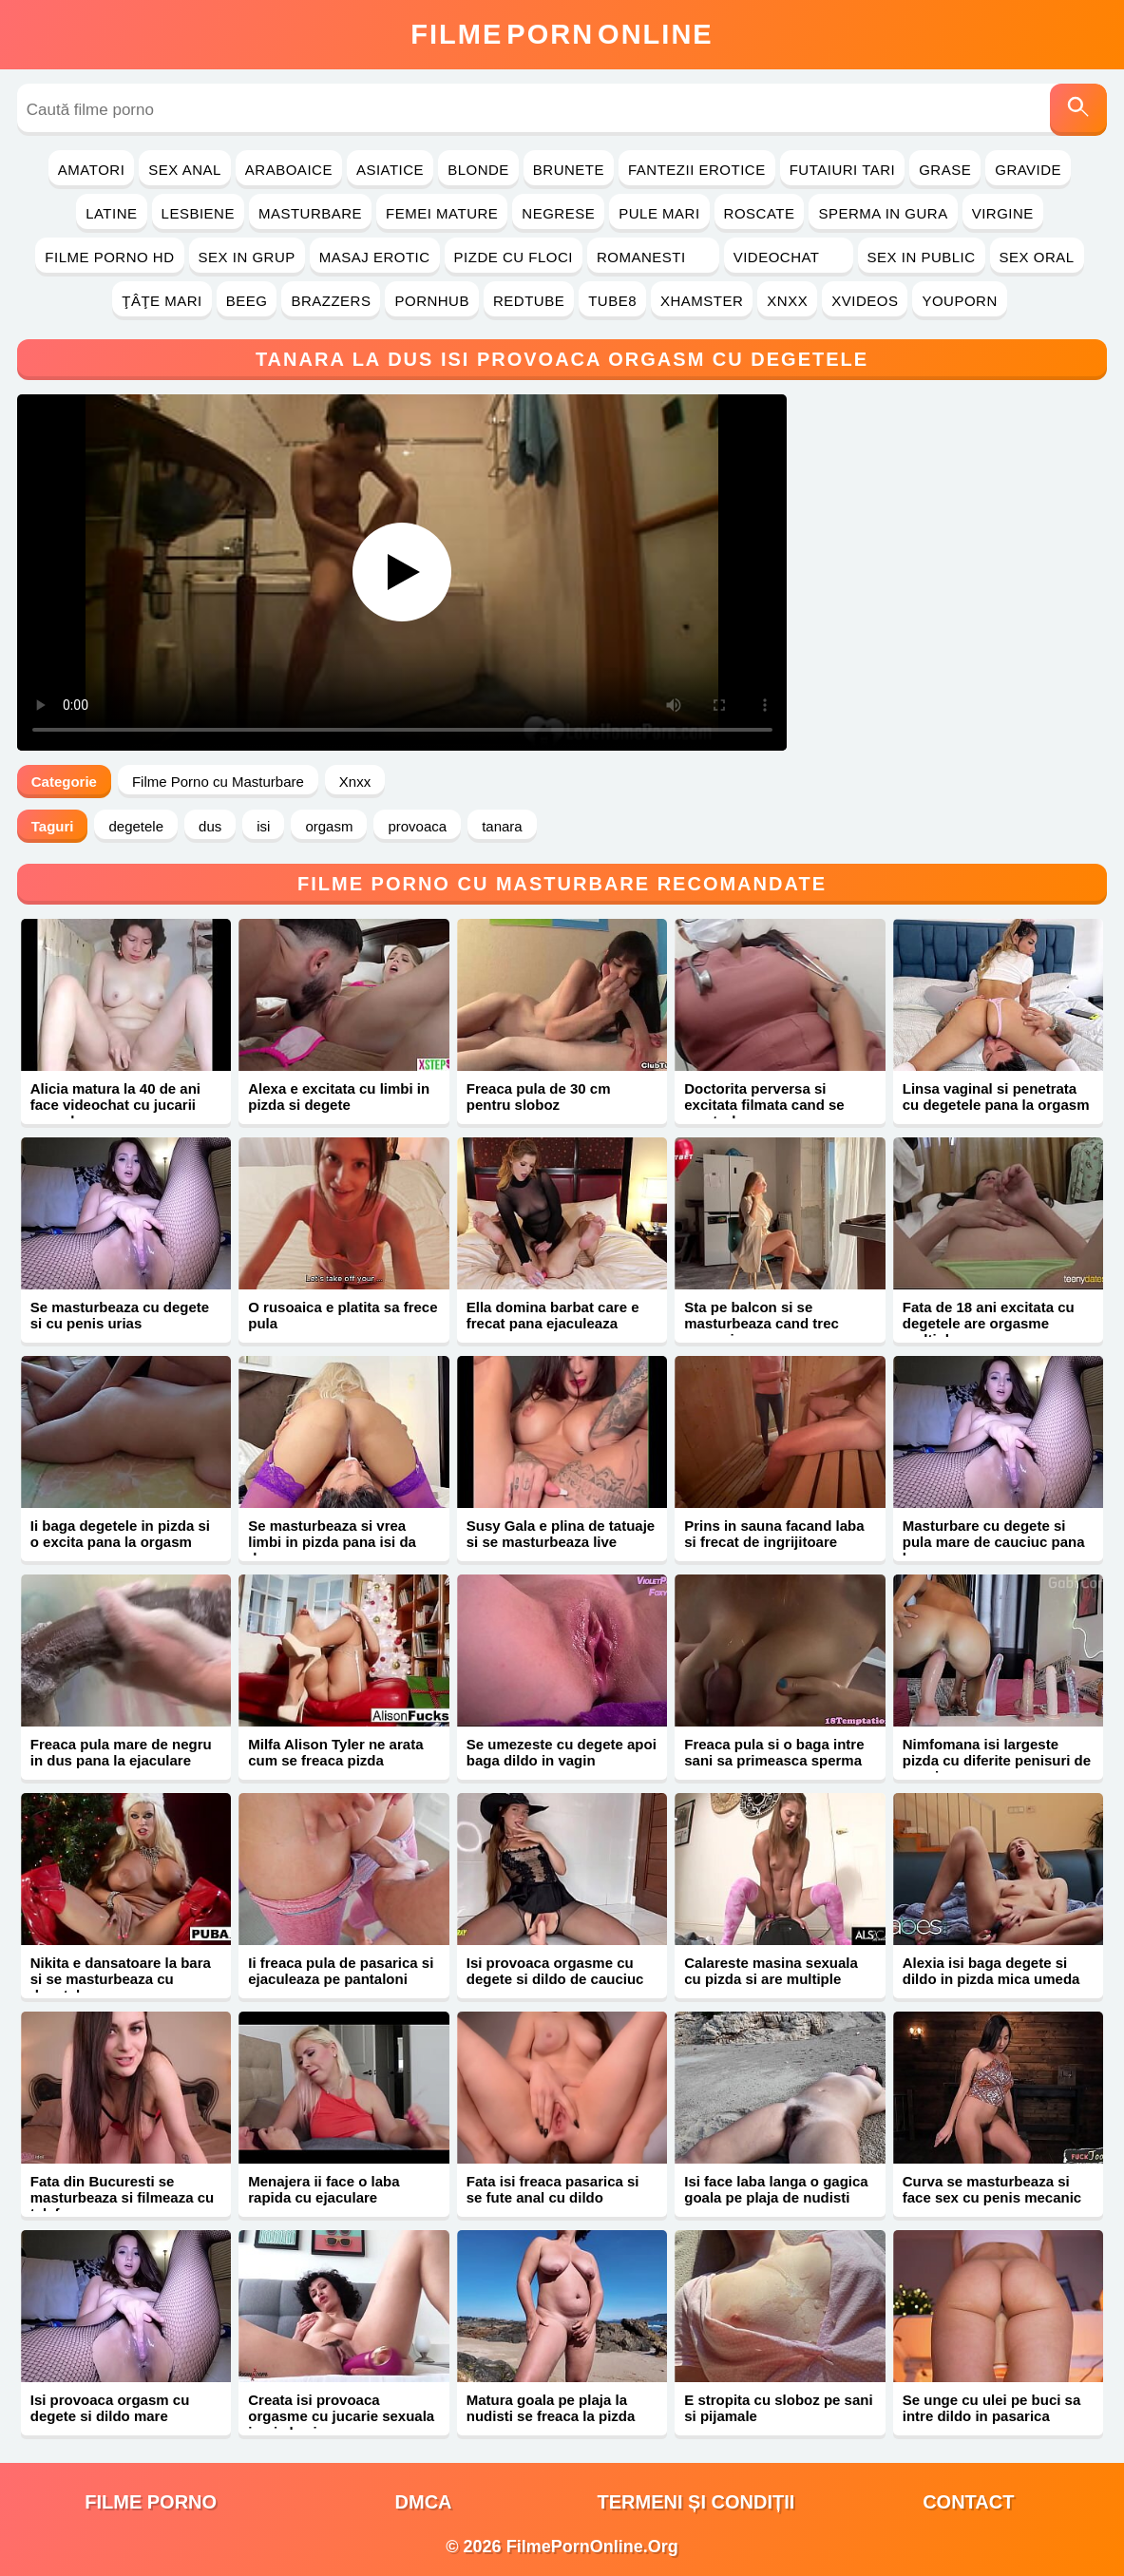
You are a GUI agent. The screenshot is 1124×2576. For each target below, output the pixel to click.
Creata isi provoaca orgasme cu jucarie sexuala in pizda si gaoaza (341, 2416)
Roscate (759, 213)
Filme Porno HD (109, 257)
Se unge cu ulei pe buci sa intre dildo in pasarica (992, 2408)
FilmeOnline (561, 34)
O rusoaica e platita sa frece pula (342, 1315)
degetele (135, 826)
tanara (502, 826)
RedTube (528, 301)
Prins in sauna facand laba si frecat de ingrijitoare (774, 1533)
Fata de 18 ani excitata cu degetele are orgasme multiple (989, 1323)
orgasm (328, 826)
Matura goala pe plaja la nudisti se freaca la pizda (551, 2408)
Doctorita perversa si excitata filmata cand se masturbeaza (764, 1104)
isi (263, 826)
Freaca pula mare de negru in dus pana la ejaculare (121, 1752)
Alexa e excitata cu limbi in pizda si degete (338, 1096)
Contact (968, 2501)
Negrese (558, 213)
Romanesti (653, 257)
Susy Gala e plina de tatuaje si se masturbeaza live (561, 1533)
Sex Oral (1037, 257)
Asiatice (390, 170)
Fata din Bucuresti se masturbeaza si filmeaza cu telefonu (122, 2197)
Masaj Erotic (374, 257)
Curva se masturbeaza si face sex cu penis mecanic (992, 2189)
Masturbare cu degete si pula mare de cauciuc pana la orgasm (994, 1541)
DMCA (423, 2501)
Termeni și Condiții (696, 2501)
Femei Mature (442, 213)
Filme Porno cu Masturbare (218, 781)
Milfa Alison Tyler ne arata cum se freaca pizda (335, 1752)
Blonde (478, 170)
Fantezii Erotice (697, 170)
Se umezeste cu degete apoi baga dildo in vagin (562, 1752)
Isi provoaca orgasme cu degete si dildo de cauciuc (555, 1971)
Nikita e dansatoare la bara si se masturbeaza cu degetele (120, 1979)
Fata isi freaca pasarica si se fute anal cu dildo (553, 2189)
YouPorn (959, 301)
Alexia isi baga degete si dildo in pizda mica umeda (991, 1971)
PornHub (431, 301)
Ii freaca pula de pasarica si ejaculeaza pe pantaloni (340, 1971)
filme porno (151, 2501)
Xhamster (701, 301)
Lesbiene (198, 213)
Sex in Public (921, 257)
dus (210, 826)
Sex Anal (184, 170)
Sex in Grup (247, 257)
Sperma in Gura (882, 213)
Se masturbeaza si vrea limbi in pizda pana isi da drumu (332, 1541)
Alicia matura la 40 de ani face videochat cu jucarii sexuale (115, 1104)
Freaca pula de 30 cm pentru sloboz (539, 1096)
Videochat (788, 257)
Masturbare (310, 213)
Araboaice (289, 170)
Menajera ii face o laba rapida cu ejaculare (323, 2189)
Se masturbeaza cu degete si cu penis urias (119, 1315)
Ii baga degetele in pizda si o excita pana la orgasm (120, 1533)
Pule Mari (659, 213)
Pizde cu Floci (513, 257)
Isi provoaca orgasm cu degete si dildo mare (110, 2408)
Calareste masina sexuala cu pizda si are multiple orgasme (771, 1979)
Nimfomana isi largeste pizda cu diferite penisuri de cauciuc (997, 1760)
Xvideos (864, 301)
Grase (945, 170)
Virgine (1003, 213)
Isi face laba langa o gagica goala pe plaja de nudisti (775, 2189)
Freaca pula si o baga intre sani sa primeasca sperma (774, 1752)
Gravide (1028, 170)
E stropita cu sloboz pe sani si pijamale (778, 2408)
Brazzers (331, 301)
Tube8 (612, 301)
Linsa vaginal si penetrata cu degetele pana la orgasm (996, 1096)
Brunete (568, 170)
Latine (111, 213)
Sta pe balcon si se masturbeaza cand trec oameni (761, 1323)
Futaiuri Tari (843, 170)
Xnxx (787, 301)
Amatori (91, 170)
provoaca (417, 826)
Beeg (247, 301)
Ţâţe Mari (162, 301)
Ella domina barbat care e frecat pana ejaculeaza (553, 1315)
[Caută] (1078, 110)
